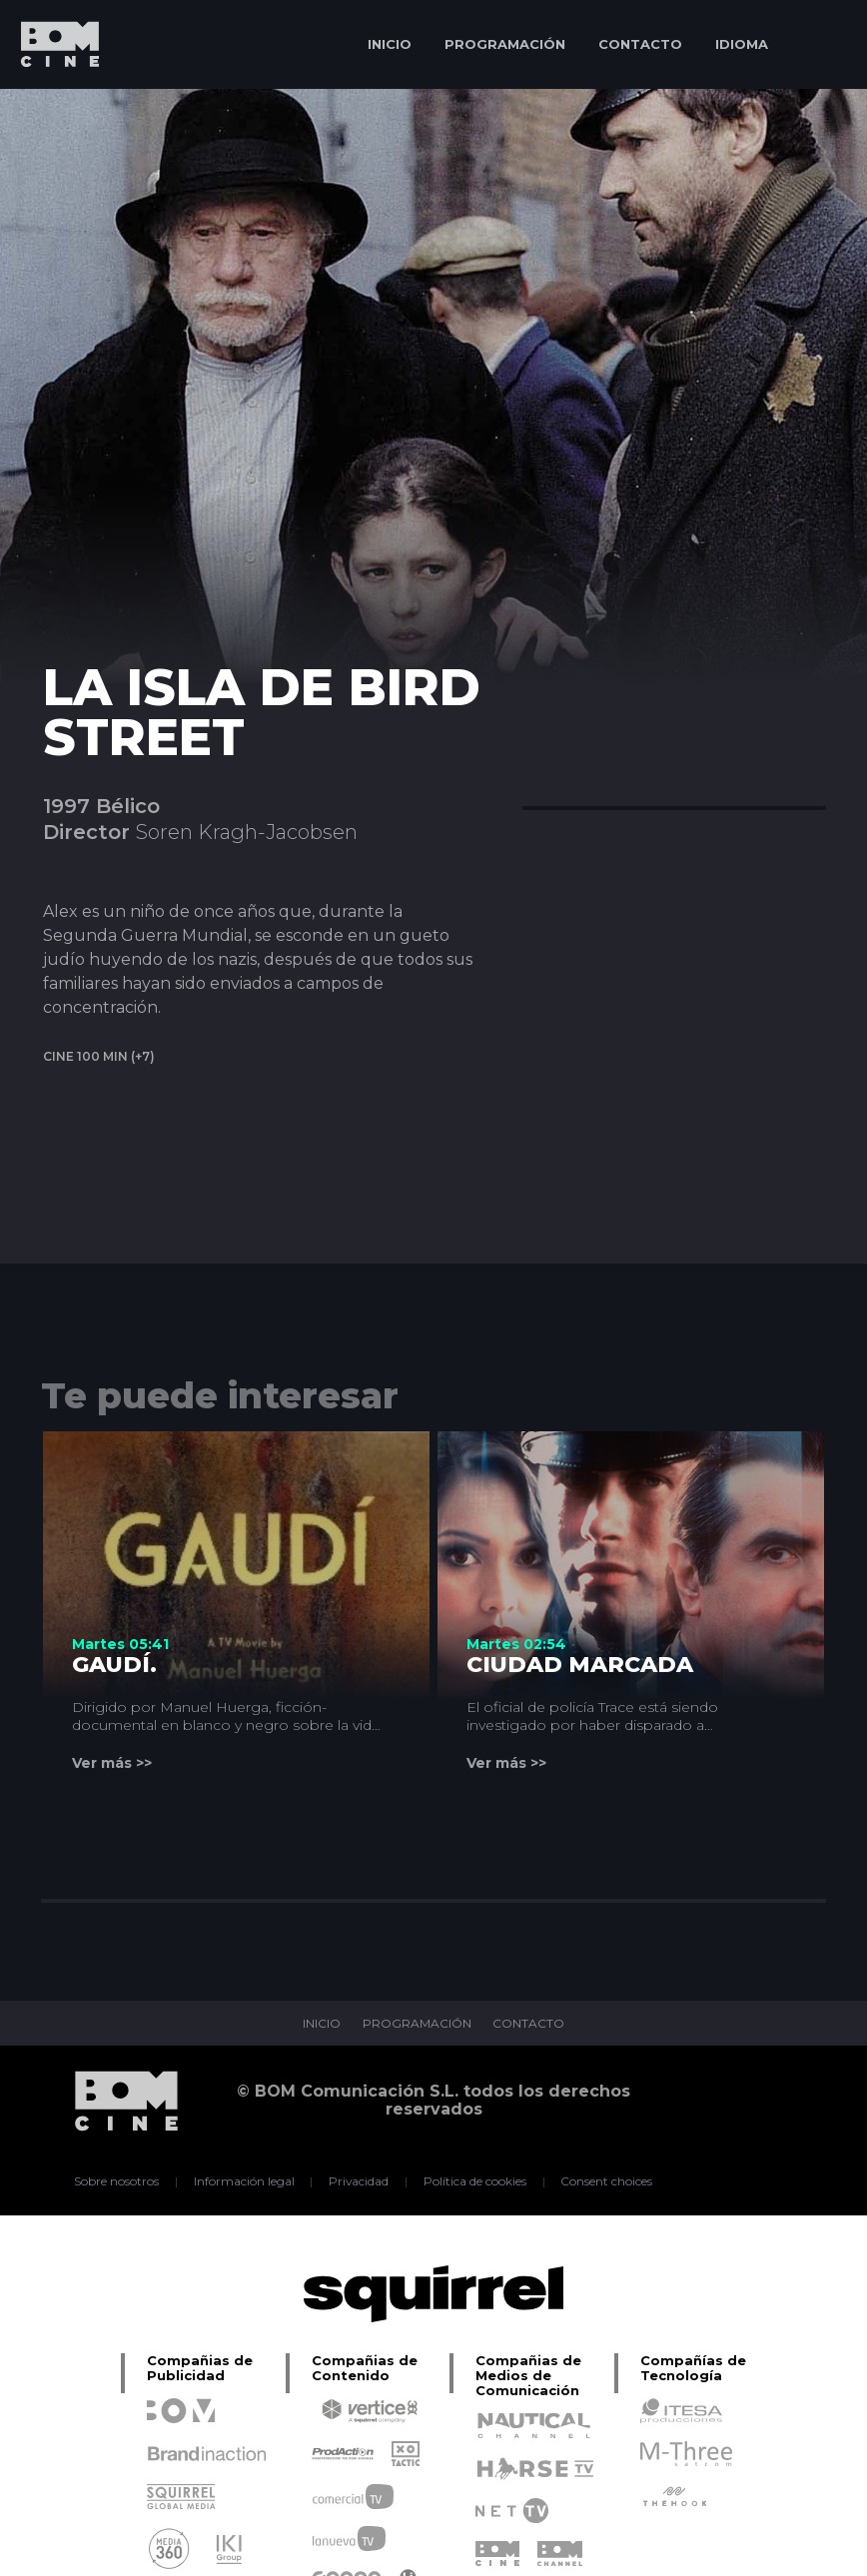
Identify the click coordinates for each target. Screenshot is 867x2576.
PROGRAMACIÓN (504, 44)
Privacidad (359, 2181)
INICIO (390, 44)
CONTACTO (640, 44)
